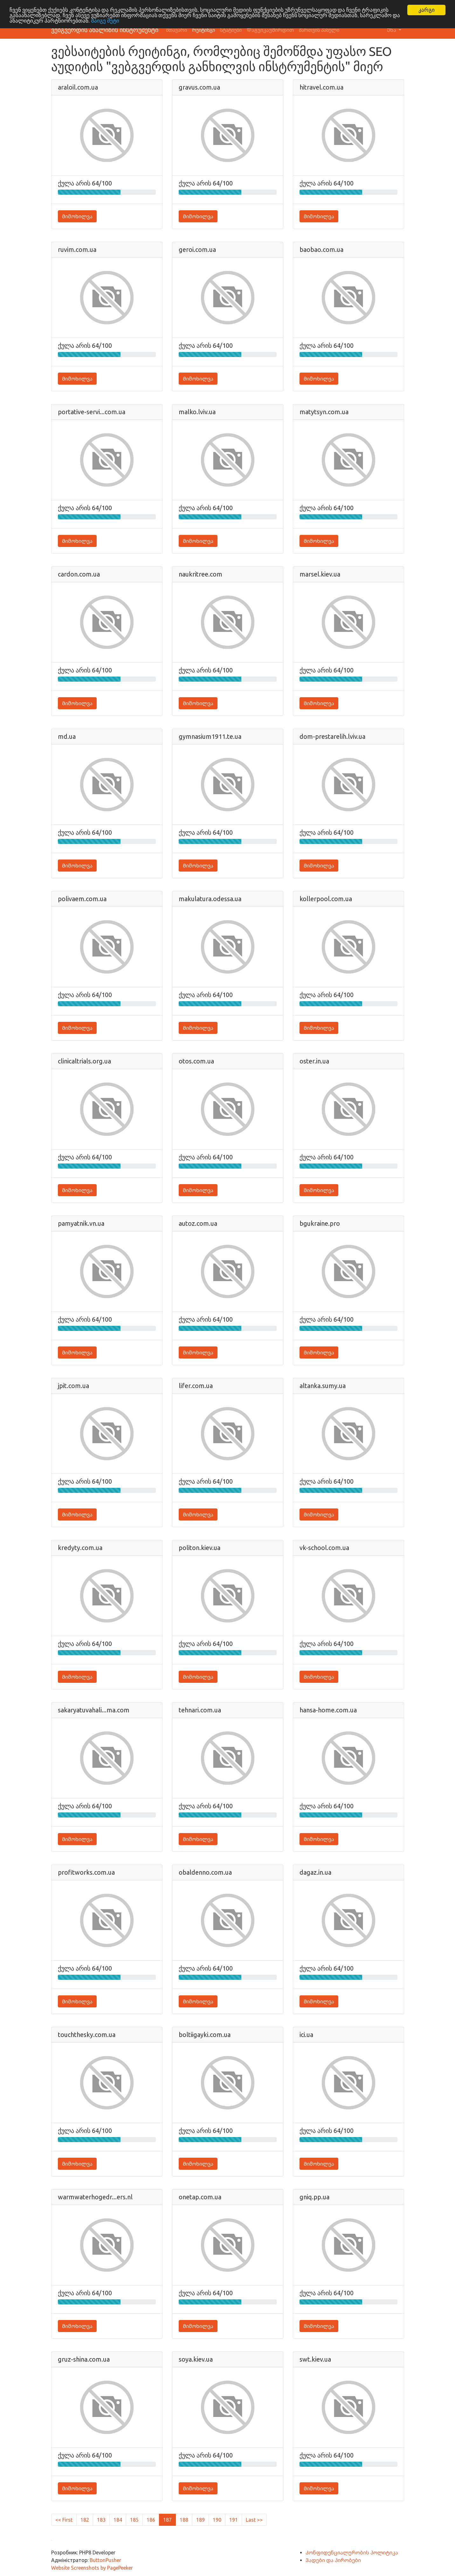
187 (167, 2520)
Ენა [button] (392, 30)
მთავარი (176, 30)
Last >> (254, 2520)
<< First (63, 2520)
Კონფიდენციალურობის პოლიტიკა (352, 2552)
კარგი (426, 10)
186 (151, 2520)
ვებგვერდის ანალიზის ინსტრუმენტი (104, 29)
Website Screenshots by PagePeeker (92, 2568)
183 (101, 2520)
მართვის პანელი (319, 30)
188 (184, 2520)
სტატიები (231, 30)
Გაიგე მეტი (105, 21)
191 (233, 2520)
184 (118, 2520)
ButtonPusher (105, 2560)
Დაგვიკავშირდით (270, 30)
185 (134, 2520)
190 (217, 2520)
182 (84, 2520)
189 (200, 2520)
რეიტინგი (203, 30)
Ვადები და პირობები (333, 2560)
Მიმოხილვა (77, 216)
